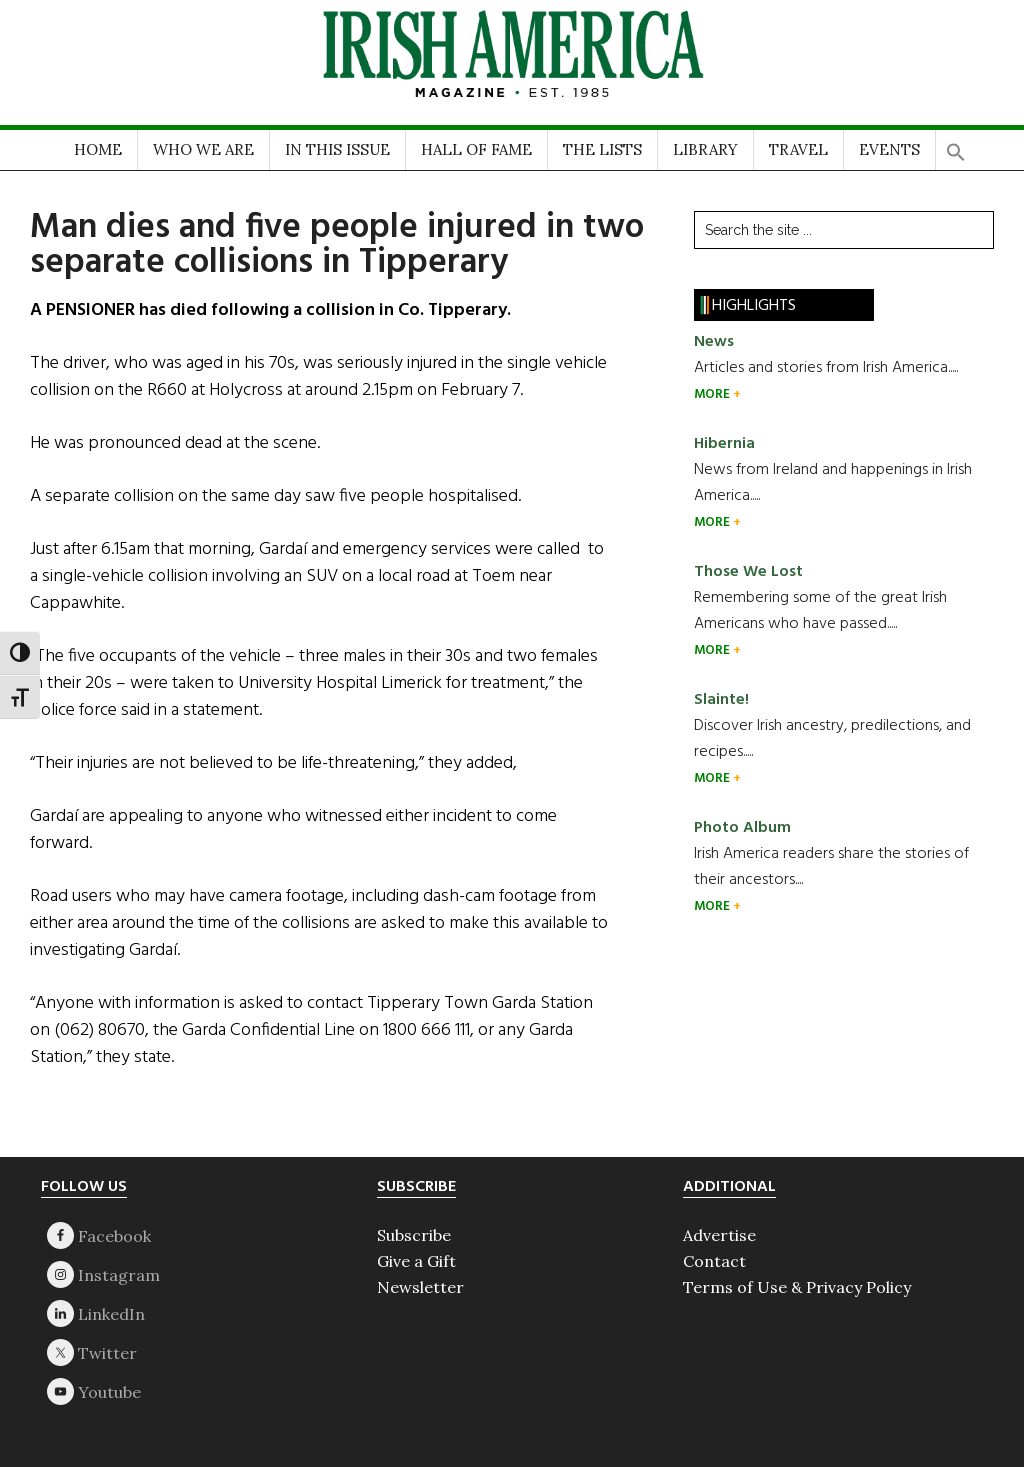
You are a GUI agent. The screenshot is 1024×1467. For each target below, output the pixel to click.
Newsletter (420, 1287)
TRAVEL (798, 149)
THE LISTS (602, 149)
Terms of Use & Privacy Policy (797, 1287)
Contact (714, 1261)
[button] (956, 145)
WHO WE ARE (203, 149)
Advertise (719, 1235)
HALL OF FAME (476, 149)
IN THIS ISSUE (337, 149)
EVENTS (889, 149)
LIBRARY (705, 149)
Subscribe (414, 1235)
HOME (98, 149)
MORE (713, 394)
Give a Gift (416, 1261)
